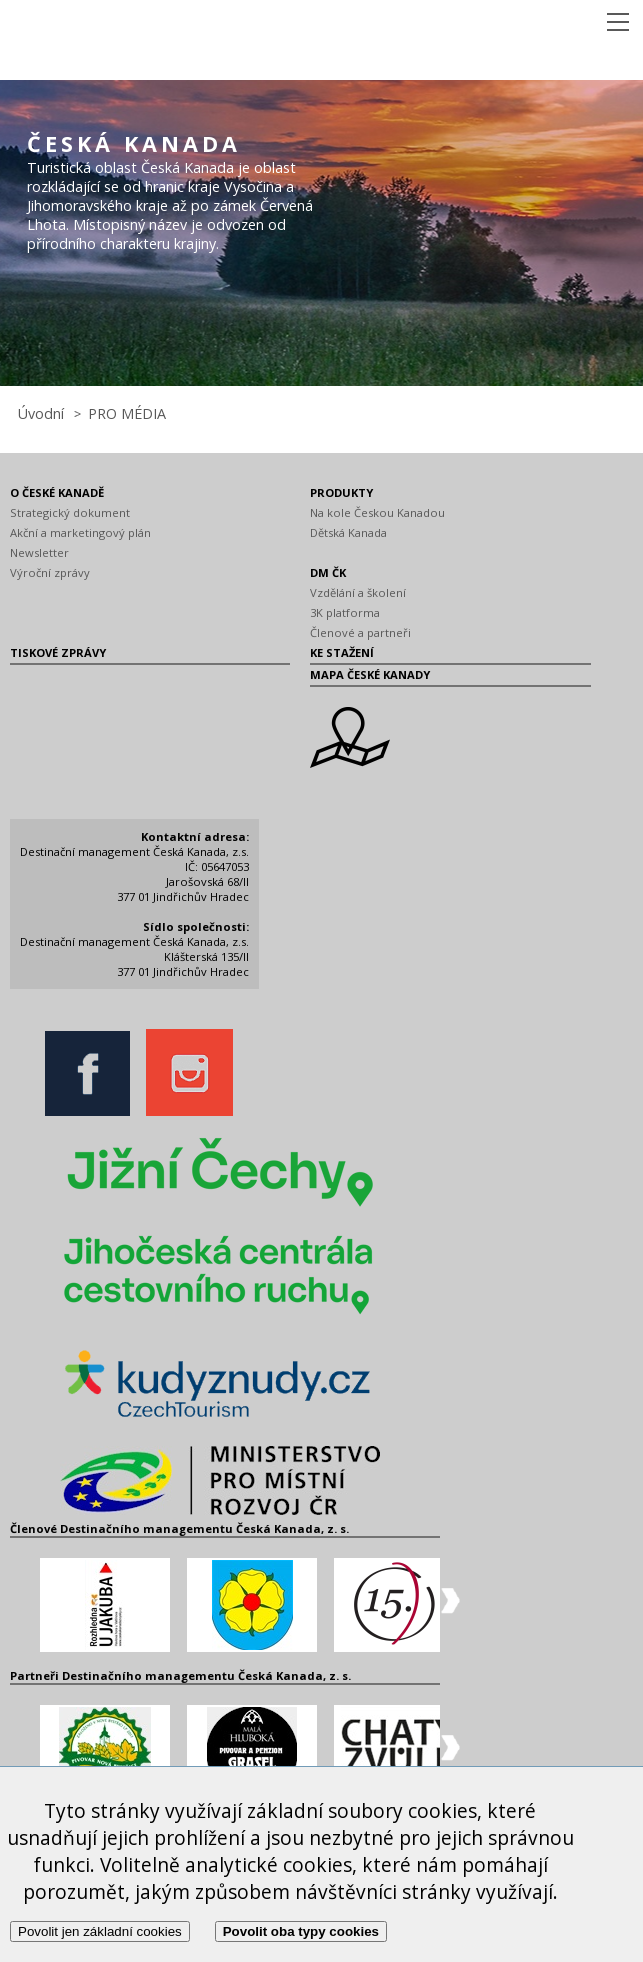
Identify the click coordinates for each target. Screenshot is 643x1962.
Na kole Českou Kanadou (377, 512)
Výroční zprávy (50, 572)
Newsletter (39, 552)
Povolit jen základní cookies (100, 1931)
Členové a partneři (360, 632)
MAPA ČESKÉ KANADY (370, 674)
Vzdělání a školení (358, 592)
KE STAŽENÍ (342, 652)
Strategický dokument (70, 512)
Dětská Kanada (348, 532)
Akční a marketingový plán (80, 532)
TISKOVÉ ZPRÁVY (58, 652)
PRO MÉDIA (127, 413)
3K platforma (345, 612)
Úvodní (41, 413)
